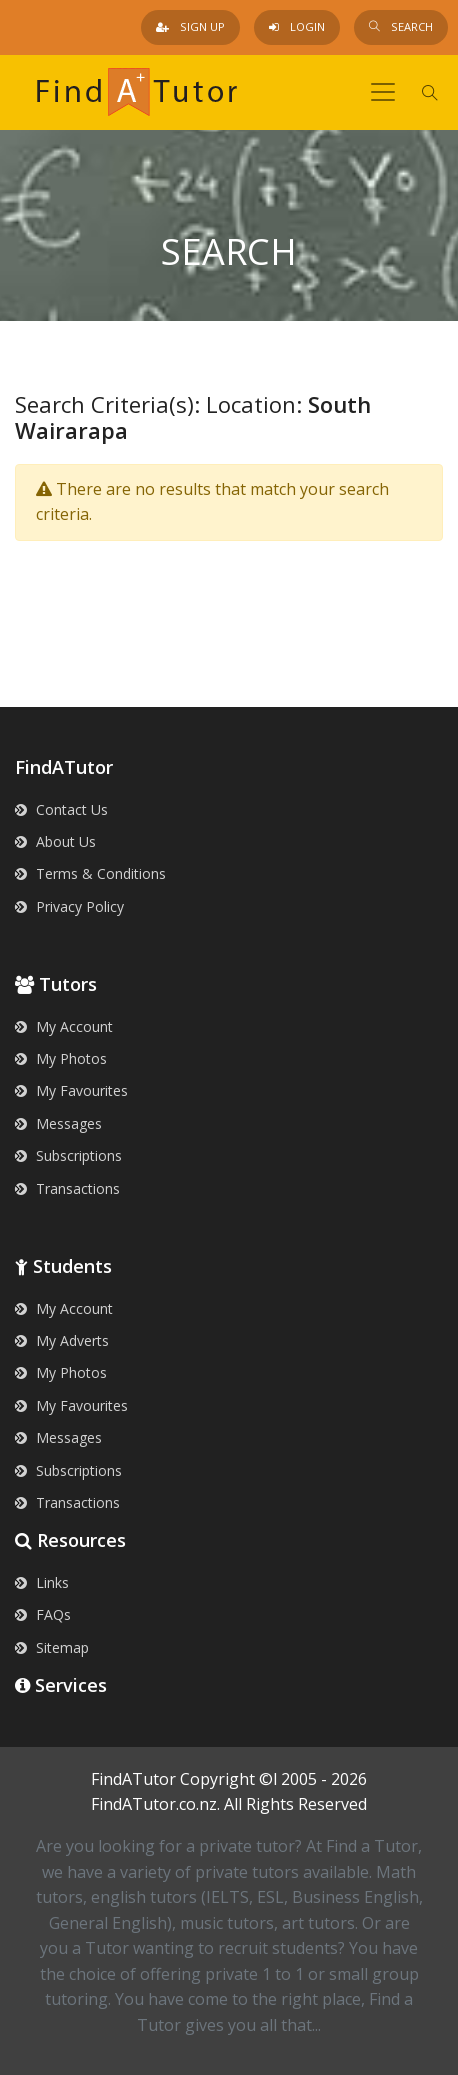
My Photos (61, 1058)
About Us (55, 841)
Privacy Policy (69, 906)
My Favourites (71, 1090)
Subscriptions (68, 1155)
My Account (64, 1026)
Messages (58, 1123)
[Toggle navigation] (383, 92)
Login (297, 26)
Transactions (67, 1188)
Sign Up (190, 26)
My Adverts (62, 1340)
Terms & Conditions (90, 873)
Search (401, 26)
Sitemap (52, 1647)
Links (42, 1582)
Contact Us (61, 809)
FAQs (43, 1614)
